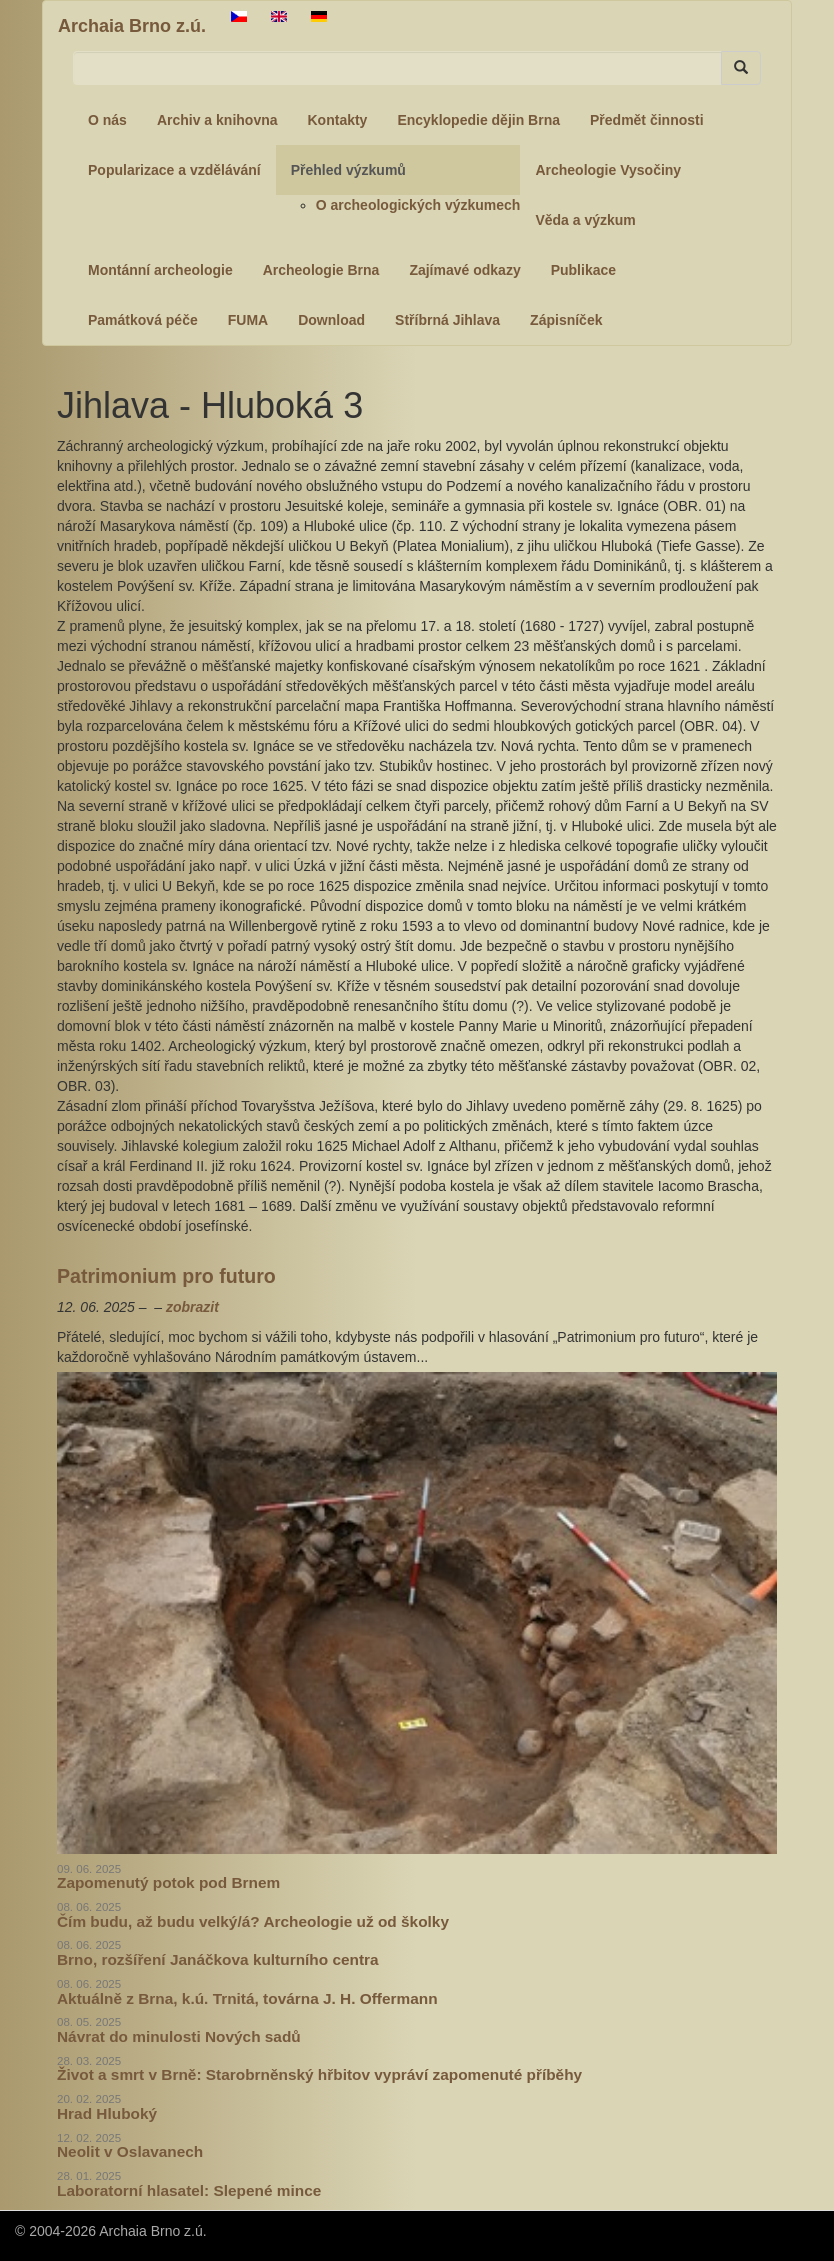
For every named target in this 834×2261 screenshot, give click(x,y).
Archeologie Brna (321, 270)
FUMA (248, 320)
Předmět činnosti (647, 120)
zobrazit (192, 1307)
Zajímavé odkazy (464, 270)
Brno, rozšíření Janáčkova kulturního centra (218, 1959)
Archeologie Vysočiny (608, 170)
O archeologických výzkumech (418, 205)
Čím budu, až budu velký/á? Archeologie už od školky (253, 1921)
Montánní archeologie (160, 270)
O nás (107, 120)
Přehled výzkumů (348, 170)
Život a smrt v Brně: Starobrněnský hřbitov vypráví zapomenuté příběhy (319, 2074)
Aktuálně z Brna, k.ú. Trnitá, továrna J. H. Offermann (247, 1998)
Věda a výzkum (585, 220)
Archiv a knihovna (217, 120)
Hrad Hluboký (107, 2113)
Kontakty (338, 120)
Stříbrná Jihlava (447, 320)
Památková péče (143, 320)
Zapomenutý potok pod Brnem (168, 1882)
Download (331, 320)
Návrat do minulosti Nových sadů (179, 2036)
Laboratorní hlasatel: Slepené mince (189, 2190)
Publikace (583, 270)
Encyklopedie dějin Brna (478, 120)
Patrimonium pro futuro (166, 1276)
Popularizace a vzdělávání (174, 170)
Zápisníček (566, 320)
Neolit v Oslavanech (130, 2151)
